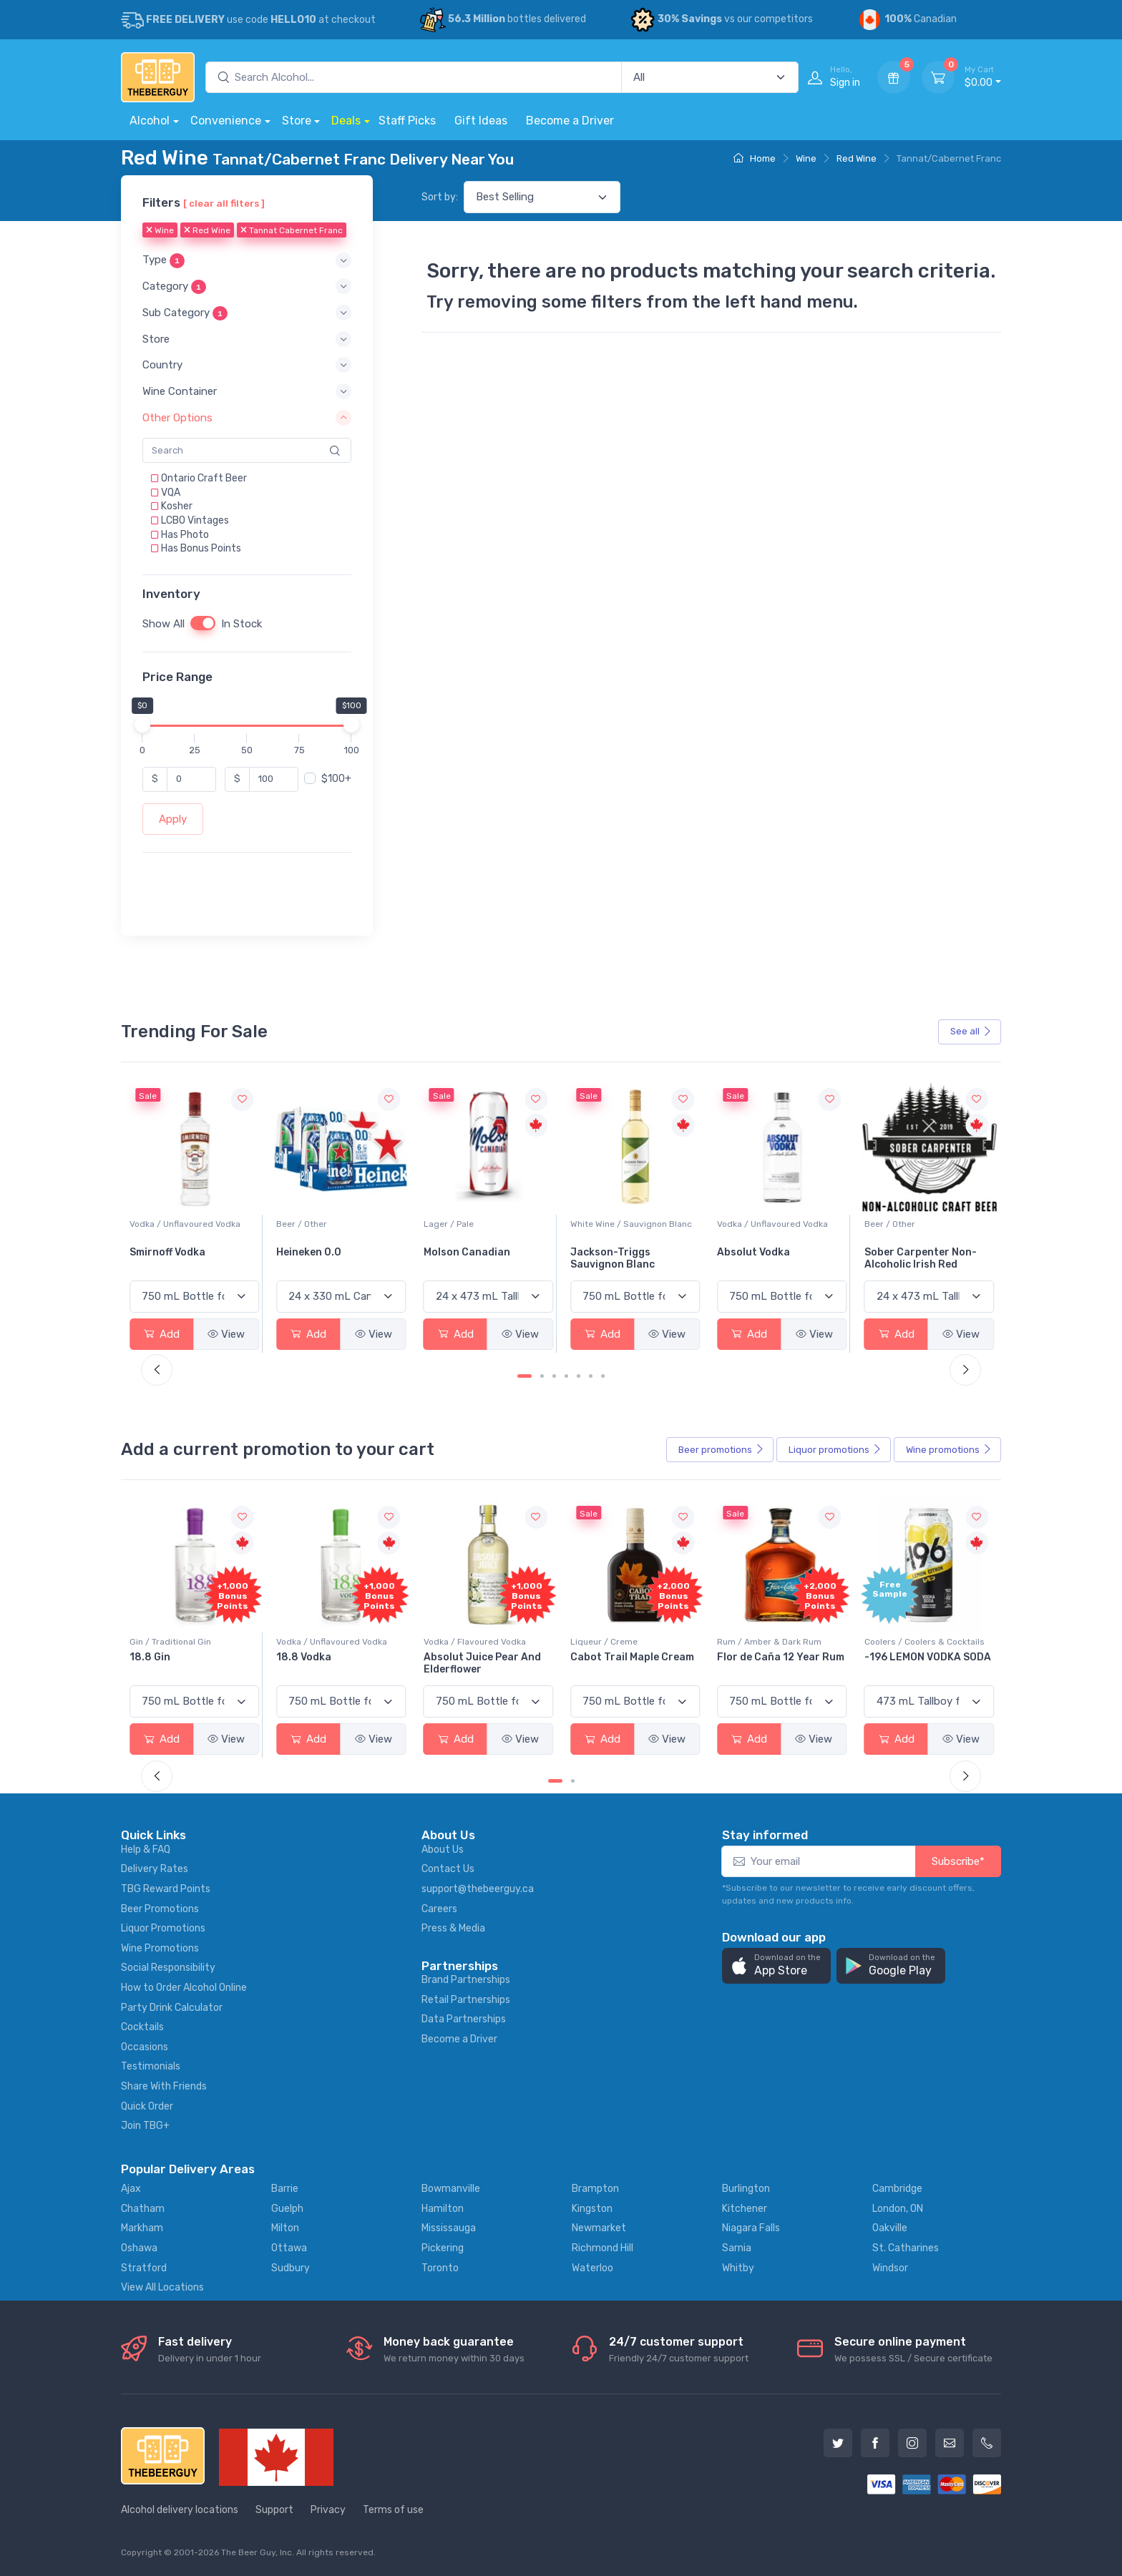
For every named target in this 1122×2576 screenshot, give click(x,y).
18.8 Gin (296, 1657)
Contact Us (447, 1869)
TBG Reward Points (165, 1889)
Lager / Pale (595, 1224)
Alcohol (150, 120)
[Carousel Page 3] (554, 1376)
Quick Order (147, 2106)
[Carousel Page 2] (542, 1376)
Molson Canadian (613, 1252)
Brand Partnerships (465, 1980)
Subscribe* (958, 1861)
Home (754, 158)
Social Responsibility (168, 1968)
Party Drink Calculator (172, 2008)
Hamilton (442, 2209)
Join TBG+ (145, 2126)
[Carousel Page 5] (578, 1376)
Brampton (595, 2189)
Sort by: (439, 197)
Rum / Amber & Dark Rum (916, 1642)
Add (162, 1334)
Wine (806, 158)
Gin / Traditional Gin (317, 1642)
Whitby (738, 2268)
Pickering (442, 2248)
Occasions (144, 2047)
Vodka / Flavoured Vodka (621, 1642)
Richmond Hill (602, 2248)
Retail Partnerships (465, 2000)
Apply (173, 819)
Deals (346, 120)
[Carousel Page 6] (590, 1376)
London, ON (897, 2209)
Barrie (284, 2189)
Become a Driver (570, 120)
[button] (246, 261)
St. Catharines (905, 2248)
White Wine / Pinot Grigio (180, 1224)
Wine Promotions (160, 1948)
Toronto (440, 2268)
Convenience (225, 120)
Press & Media (453, 1928)
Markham (142, 2228)
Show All (163, 623)
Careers (439, 1909)
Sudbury (290, 2268)
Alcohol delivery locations (179, 2510)
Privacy (328, 2510)
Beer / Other (449, 1224)
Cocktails (142, 2027)
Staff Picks (407, 120)
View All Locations (162, 2287)
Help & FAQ (145, 1849)
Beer (721, 1450)
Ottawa (289, 2248)
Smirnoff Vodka (314, 1252)
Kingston (592, 2209)
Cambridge (897, 2189)
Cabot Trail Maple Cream (779, 1657)
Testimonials (150, 2066)
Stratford (144, 2268)
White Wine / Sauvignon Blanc (778, 1224)
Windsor (890, 2268)
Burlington (746, 2189)
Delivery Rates (154, 1869)
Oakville (889, 2228)
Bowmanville (450, 2189)
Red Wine (856, 158)
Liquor (835, 1450)
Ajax (131, 2189)
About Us (442, 1849)
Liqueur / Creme (750, 1642)
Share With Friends (164, 2086)
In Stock (241, 623)
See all (971, 1031)
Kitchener (744, 2209)
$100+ (336, 779)
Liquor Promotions (163, 1928)
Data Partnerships (463, 2019)
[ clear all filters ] (224, 203)
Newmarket (599, 2228)
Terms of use (393, 2510)
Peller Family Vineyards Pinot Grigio (188, 1258)
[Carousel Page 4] (566, 1376)
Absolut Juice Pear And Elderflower (629, 1663)
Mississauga (448, 2228)
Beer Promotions (160, 1909)
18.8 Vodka (451, 1657)
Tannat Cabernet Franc (291, 231)
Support (274, 2510)
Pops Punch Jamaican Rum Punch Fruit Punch (188, 1663)
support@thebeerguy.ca (477, 1889)
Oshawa (139, 2248)
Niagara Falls (751, 2228)
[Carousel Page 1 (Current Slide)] (524, 1376)
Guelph (287, 2209)
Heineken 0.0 (456, 1252)
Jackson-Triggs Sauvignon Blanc (759, 1258)
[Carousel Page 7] (603, 1376)
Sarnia (736, 2248)
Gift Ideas (480, 120)
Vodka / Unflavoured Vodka (331, 1224)
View (226, 1334)
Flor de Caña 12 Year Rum (928, 1657)
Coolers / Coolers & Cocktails (190, 1642)
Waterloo (592, 2268)
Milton (285, 2228)
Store (296, 120)
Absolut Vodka (900, 1252)
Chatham (143, 2209)
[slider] (142, 725)
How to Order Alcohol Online (184, 1988)
